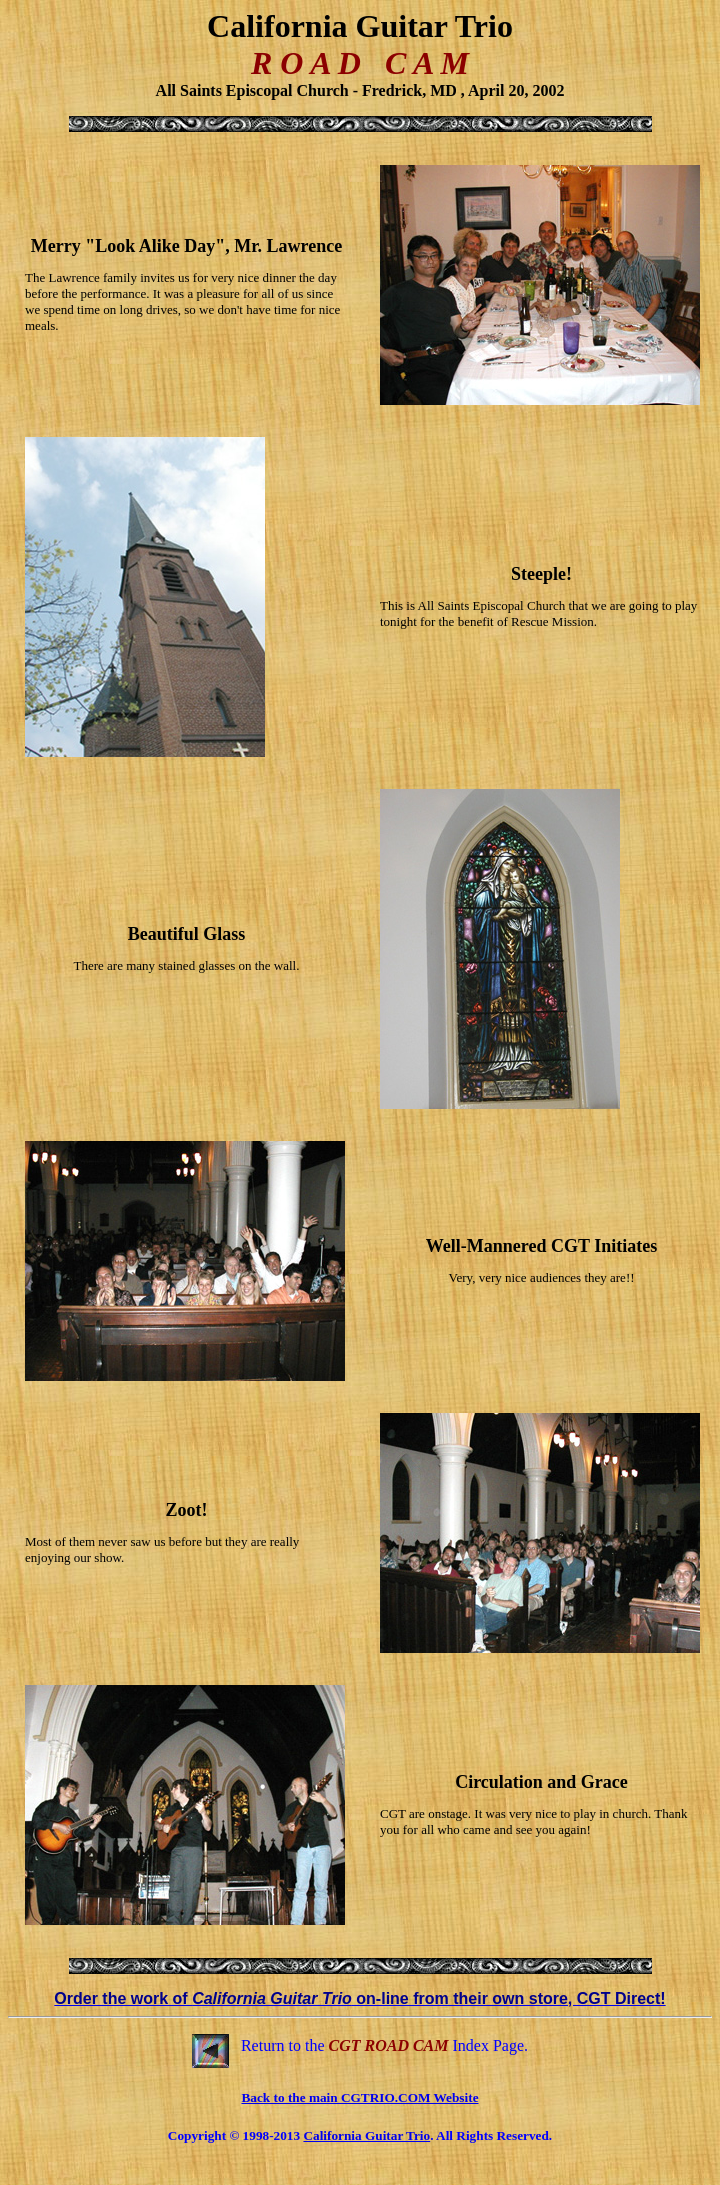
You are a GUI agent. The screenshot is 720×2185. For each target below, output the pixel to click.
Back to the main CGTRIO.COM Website (359, 2097)
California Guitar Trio (366, 2135)
